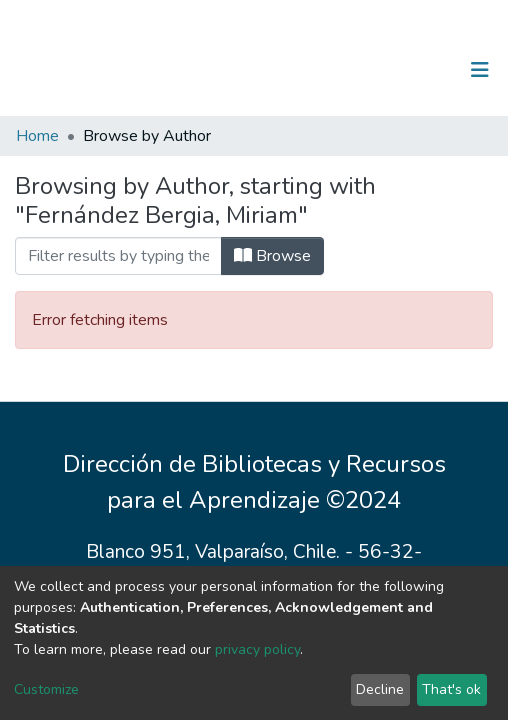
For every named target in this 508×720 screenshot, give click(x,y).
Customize (46, 689)
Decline (380, 689)
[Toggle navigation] (480, 70)
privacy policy (257, 649)
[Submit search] (376, 70)
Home (37, 136)
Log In (417, 70)
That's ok (451, 689)
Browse (272, 256)
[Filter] (118, 256)
